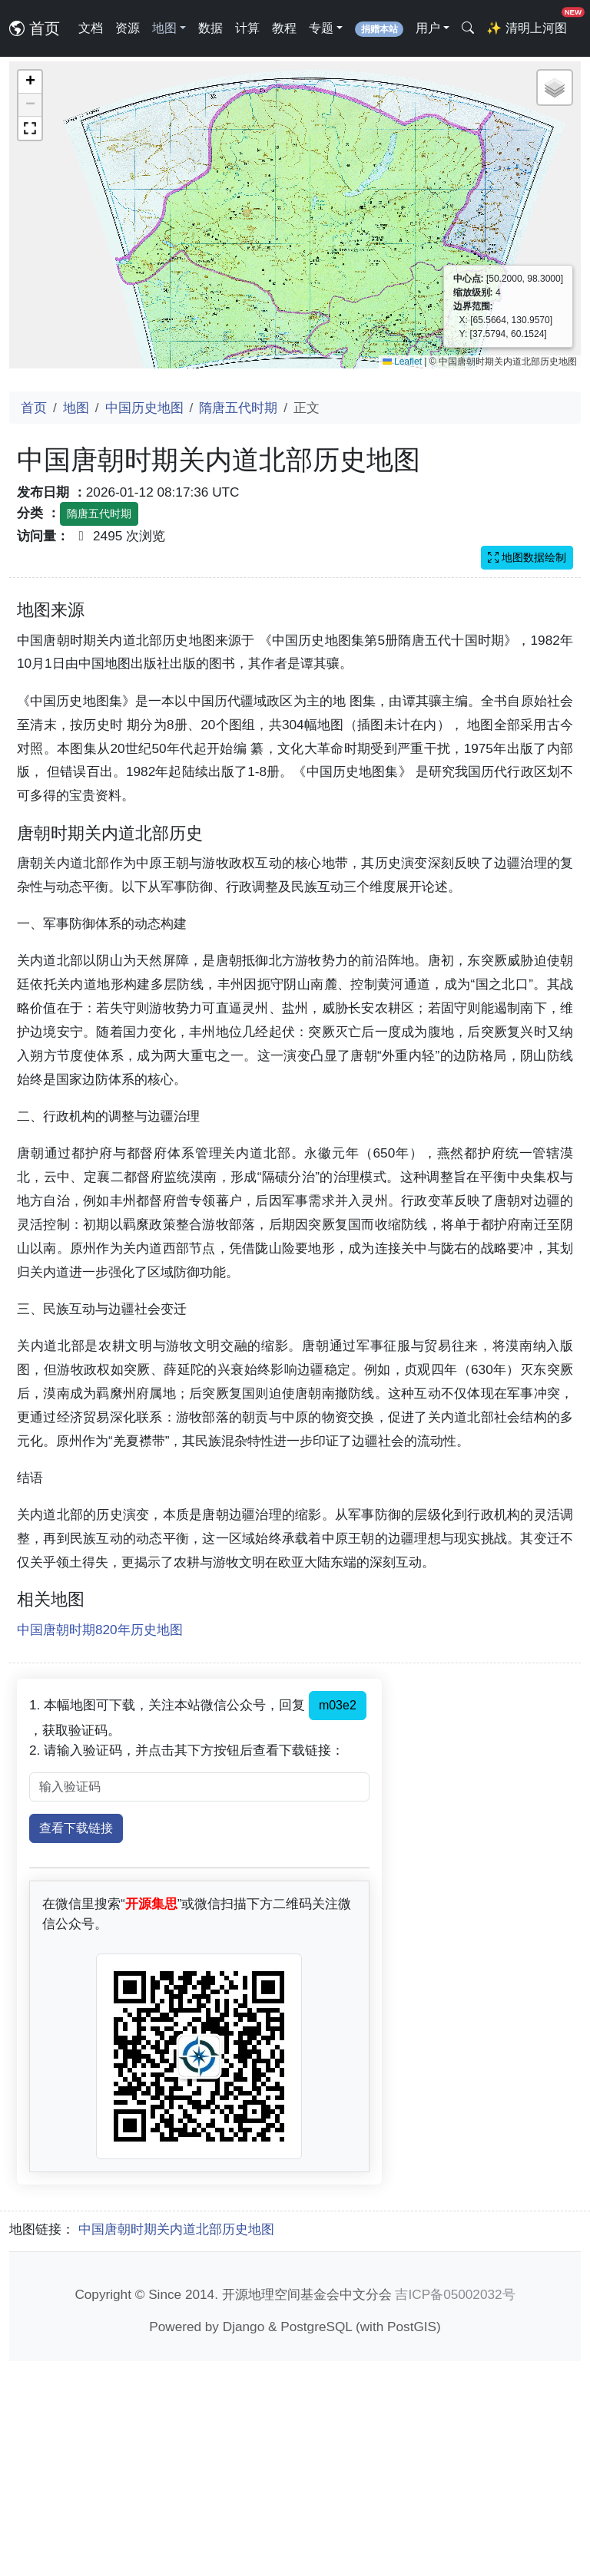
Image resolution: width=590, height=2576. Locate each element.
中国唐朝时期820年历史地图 (100, 1844)
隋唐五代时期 (238, 407)
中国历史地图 (144, 407)
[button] (29, 82)
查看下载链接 (76, 2042)
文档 (90, 28)
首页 (34, 28)
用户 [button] (428, 28)
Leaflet (402, 361)
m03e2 (337, 1920)
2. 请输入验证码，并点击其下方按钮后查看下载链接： (186, 1965)
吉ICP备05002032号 (455, 2509)
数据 (210, 28)
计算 (247, 28)
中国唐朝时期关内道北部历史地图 (176, 2444)
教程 (284, 28)
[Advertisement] (295, 705)
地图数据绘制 (527, 557)
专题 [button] (321, 28)
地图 (76, 407)
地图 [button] (164, 28)
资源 (127, 28)
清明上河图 (529, 23)
